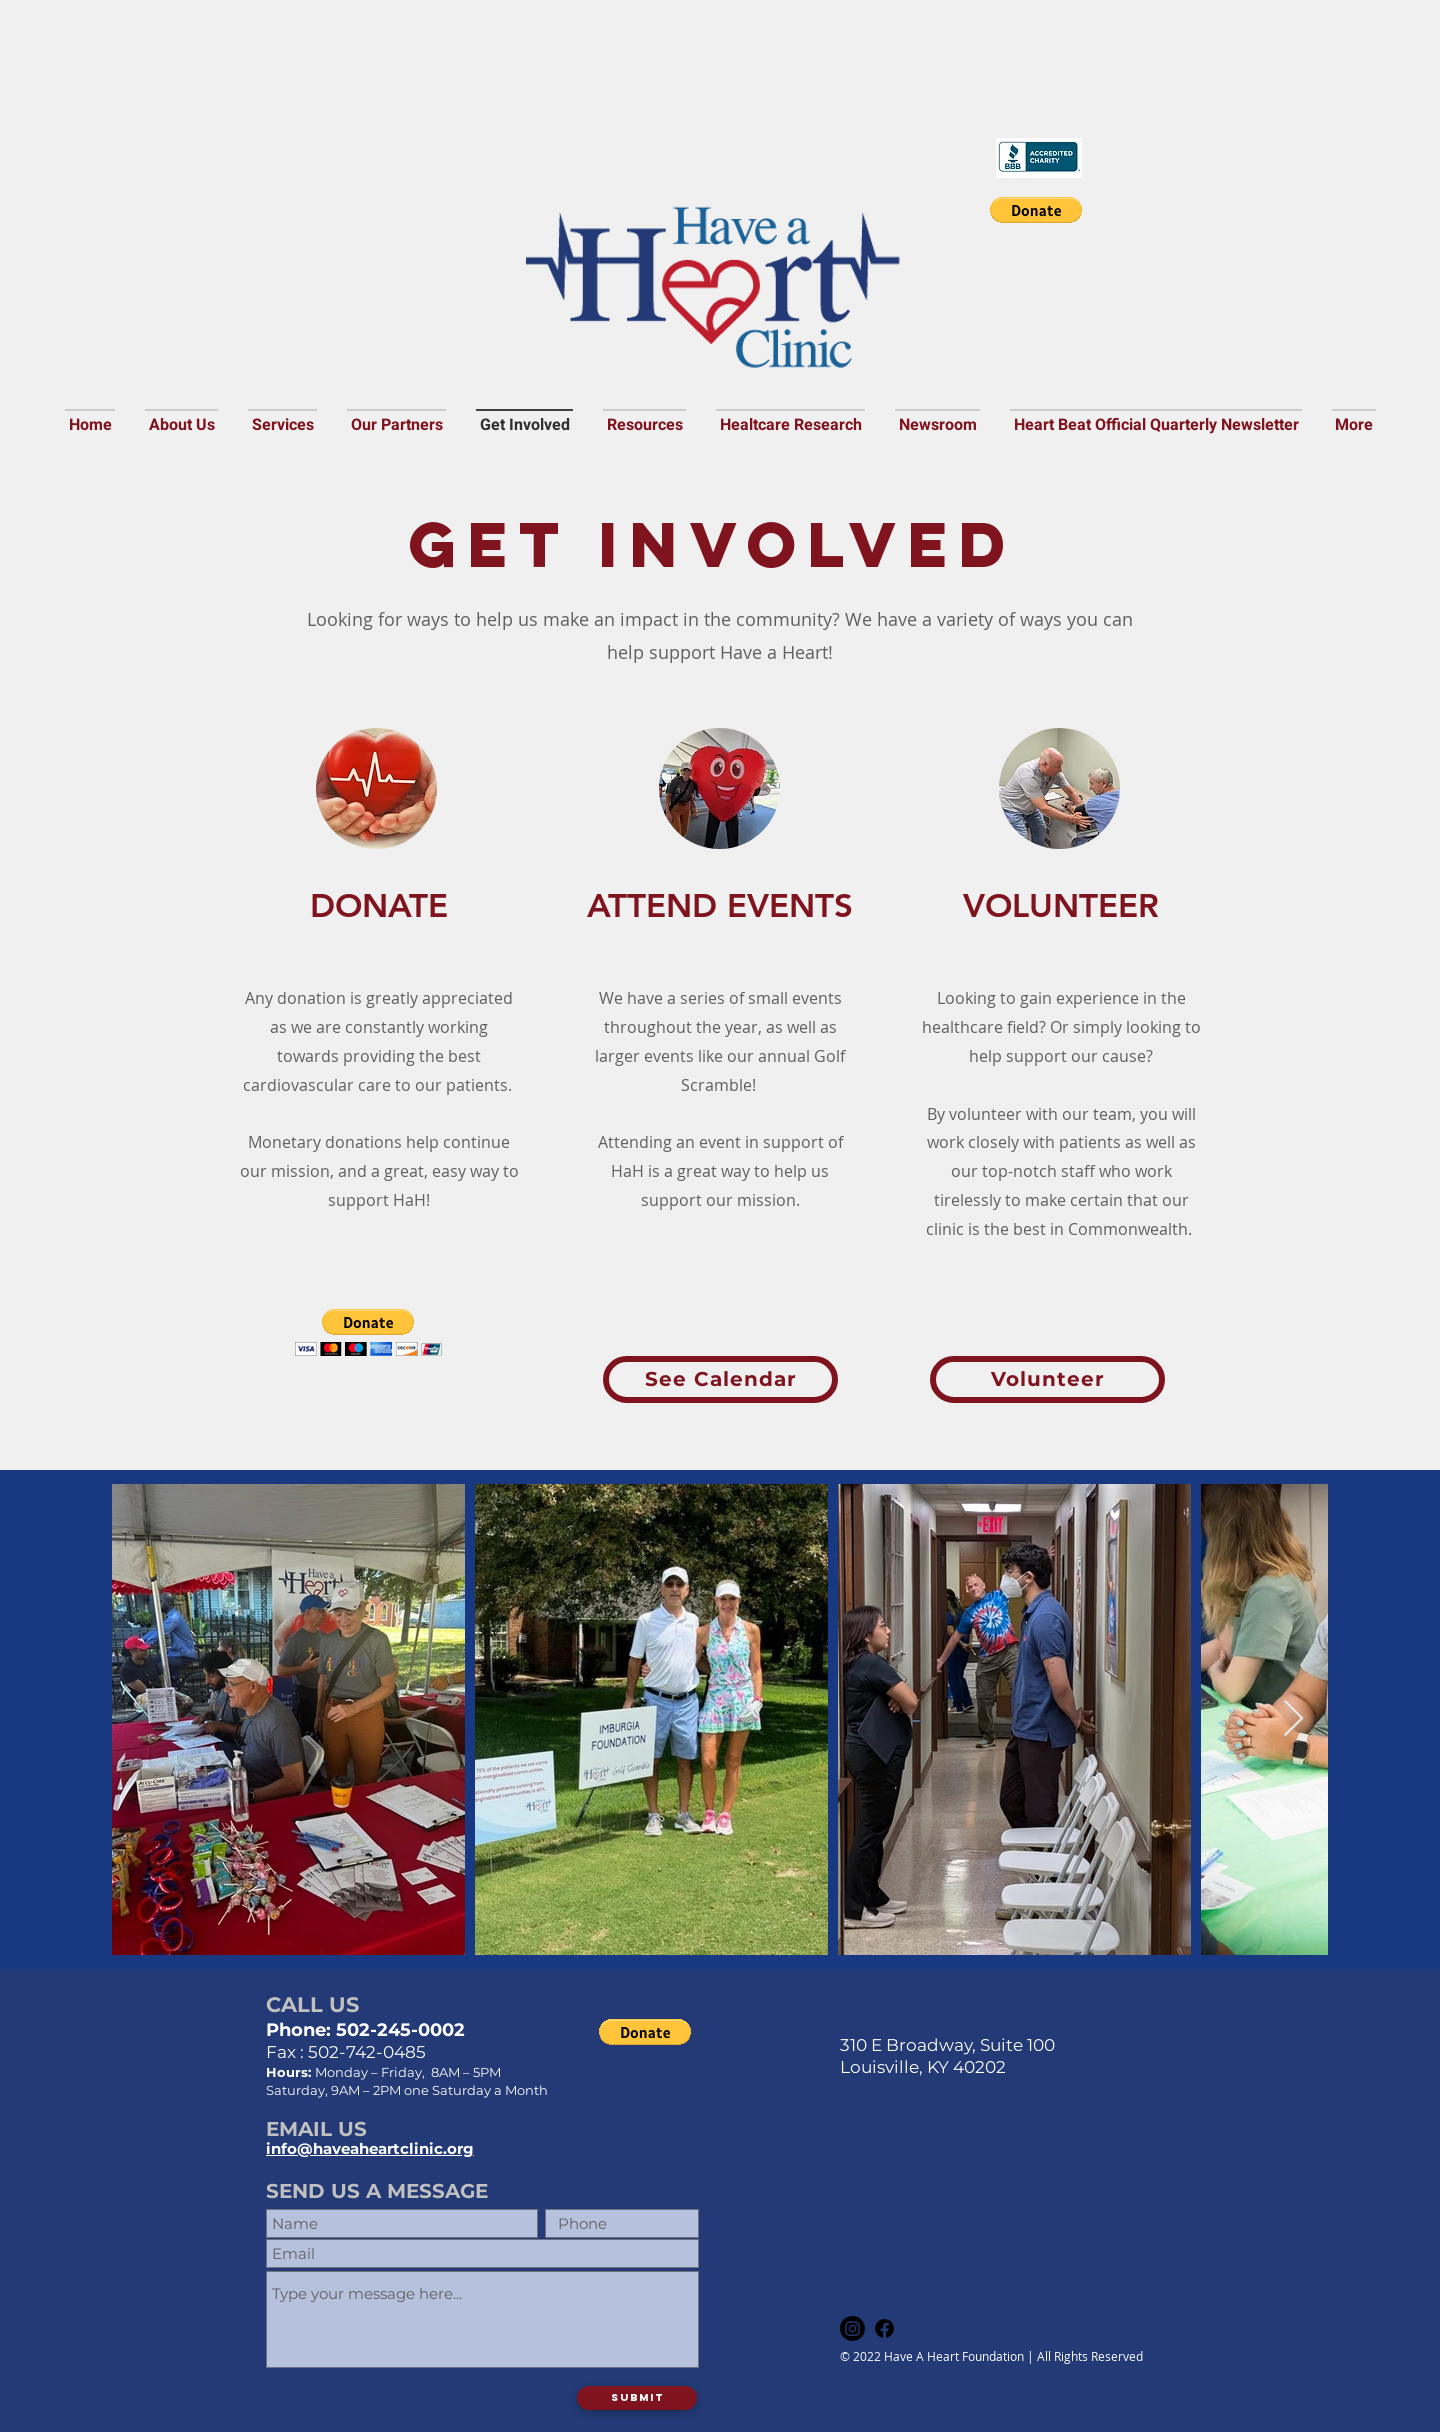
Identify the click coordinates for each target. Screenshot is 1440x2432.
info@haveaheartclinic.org (370, 2148)
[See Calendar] (720, 1379)
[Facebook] (884, 2328)
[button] (1036, 210)
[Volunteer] (1047, 1379)
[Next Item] (1293, 1719)
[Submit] (637, 2398)
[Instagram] (852, 2328)
